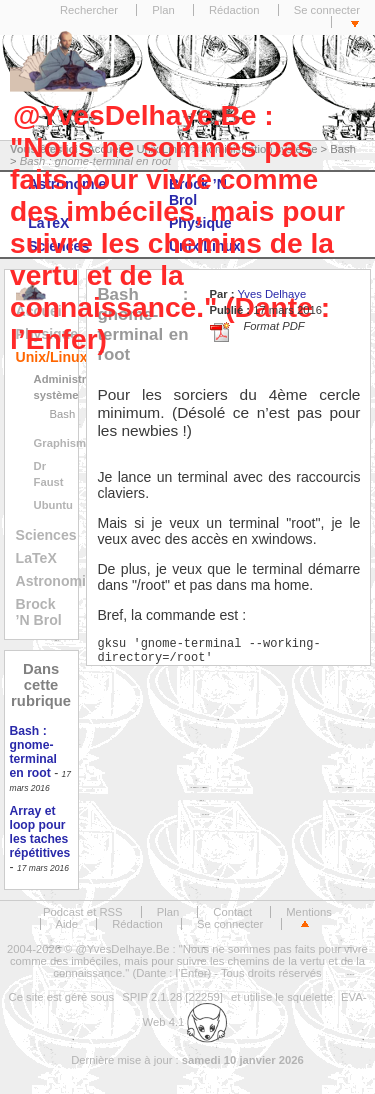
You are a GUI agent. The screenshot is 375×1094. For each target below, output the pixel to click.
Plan (163, 10)
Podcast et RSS (82, 912)
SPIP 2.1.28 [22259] (172, 997)
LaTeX (36, 558)
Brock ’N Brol (39, 612)
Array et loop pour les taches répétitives (40, 832)
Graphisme (63, 443)
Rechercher (89, 10)
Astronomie (55, 581)
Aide (67, 924)
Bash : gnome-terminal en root (33, 752)
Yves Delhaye (271, 294)
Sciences (46, 535)
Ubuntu (53, 505)
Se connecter (327, 10)
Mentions (309, 912)
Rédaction (234, 10)
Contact (232, 912)
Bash (63, 414)
